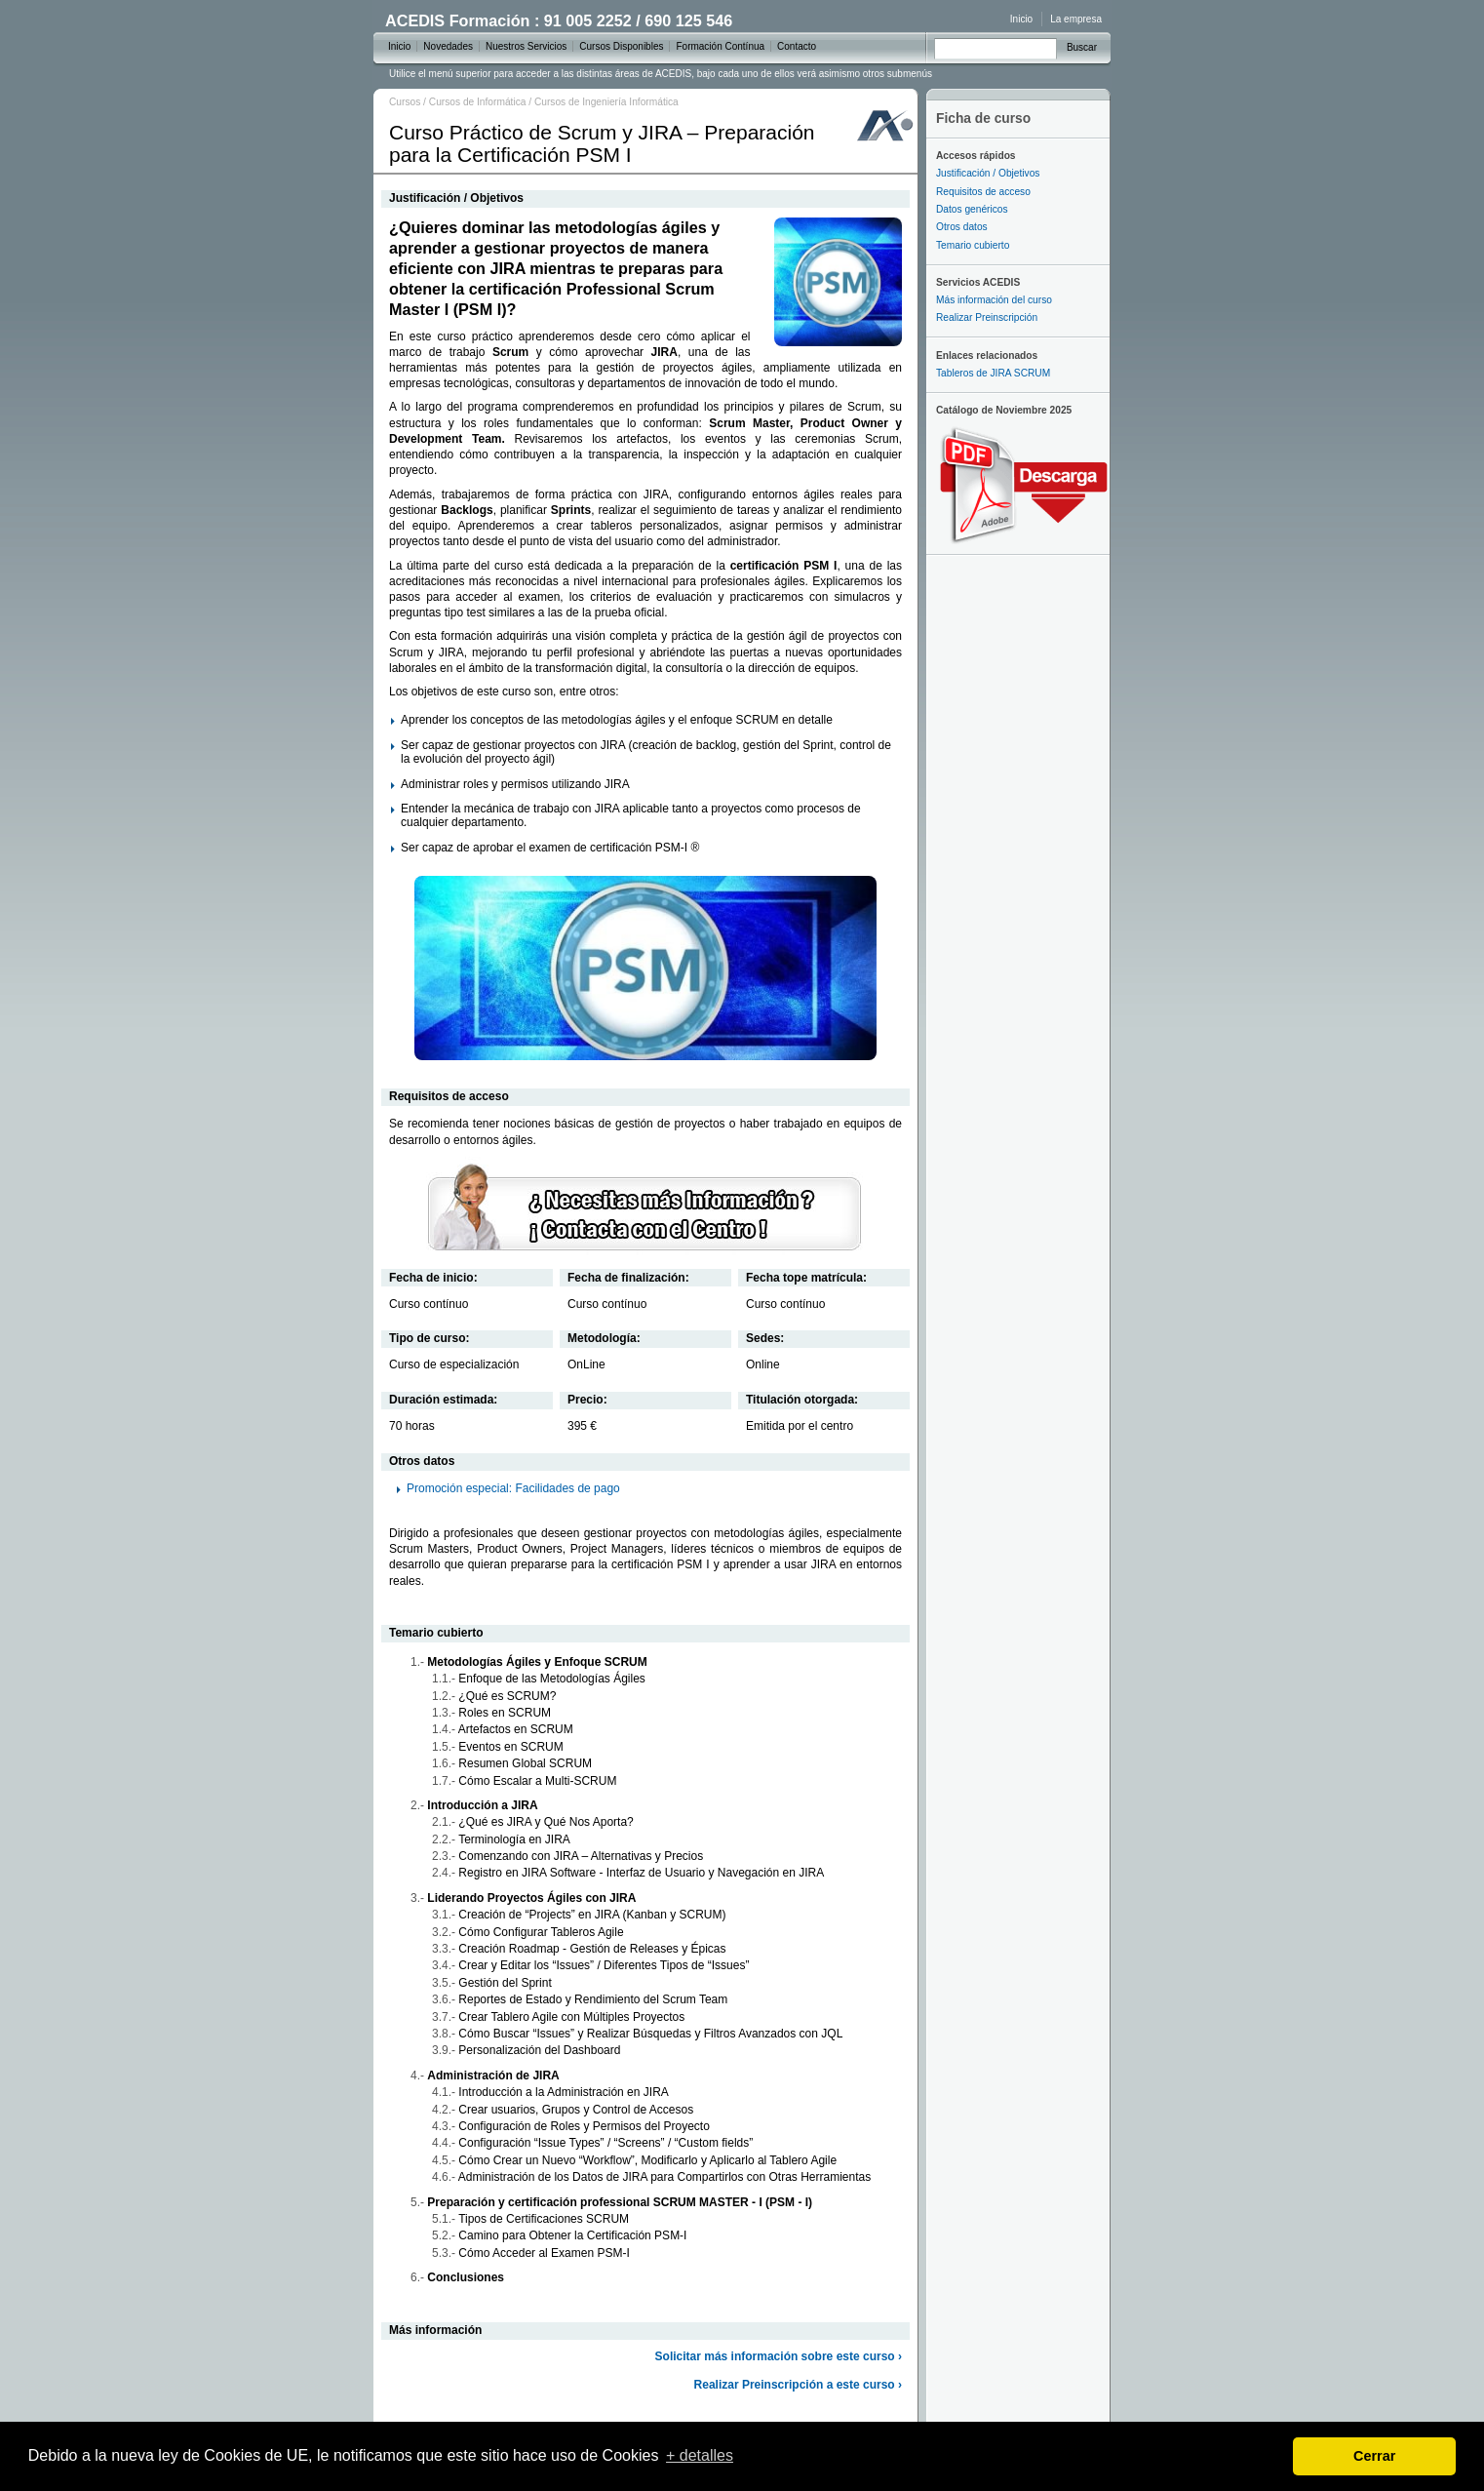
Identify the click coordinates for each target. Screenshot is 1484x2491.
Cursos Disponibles (621, 46)
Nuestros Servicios (526, 46)
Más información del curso (994, 300)
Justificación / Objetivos (987, 173)
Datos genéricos (972, 209)
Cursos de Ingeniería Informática (606, 102)
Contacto (796, 46)
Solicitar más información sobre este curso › (778, 2356)
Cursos (404, 102)
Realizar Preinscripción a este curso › (798, 2385)
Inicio (1021, 19)
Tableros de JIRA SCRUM (993, 373)
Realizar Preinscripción (986, 317)
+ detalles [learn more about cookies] (699, 2455)
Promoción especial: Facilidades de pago (513, 1488)
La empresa (1076, 19)
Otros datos (962, 226)
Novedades (448, 46)
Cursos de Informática (478, 102)
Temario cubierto (972, 245)
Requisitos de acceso (983, 191)
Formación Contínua (720, 46)
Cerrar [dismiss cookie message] (1374, 2456)
